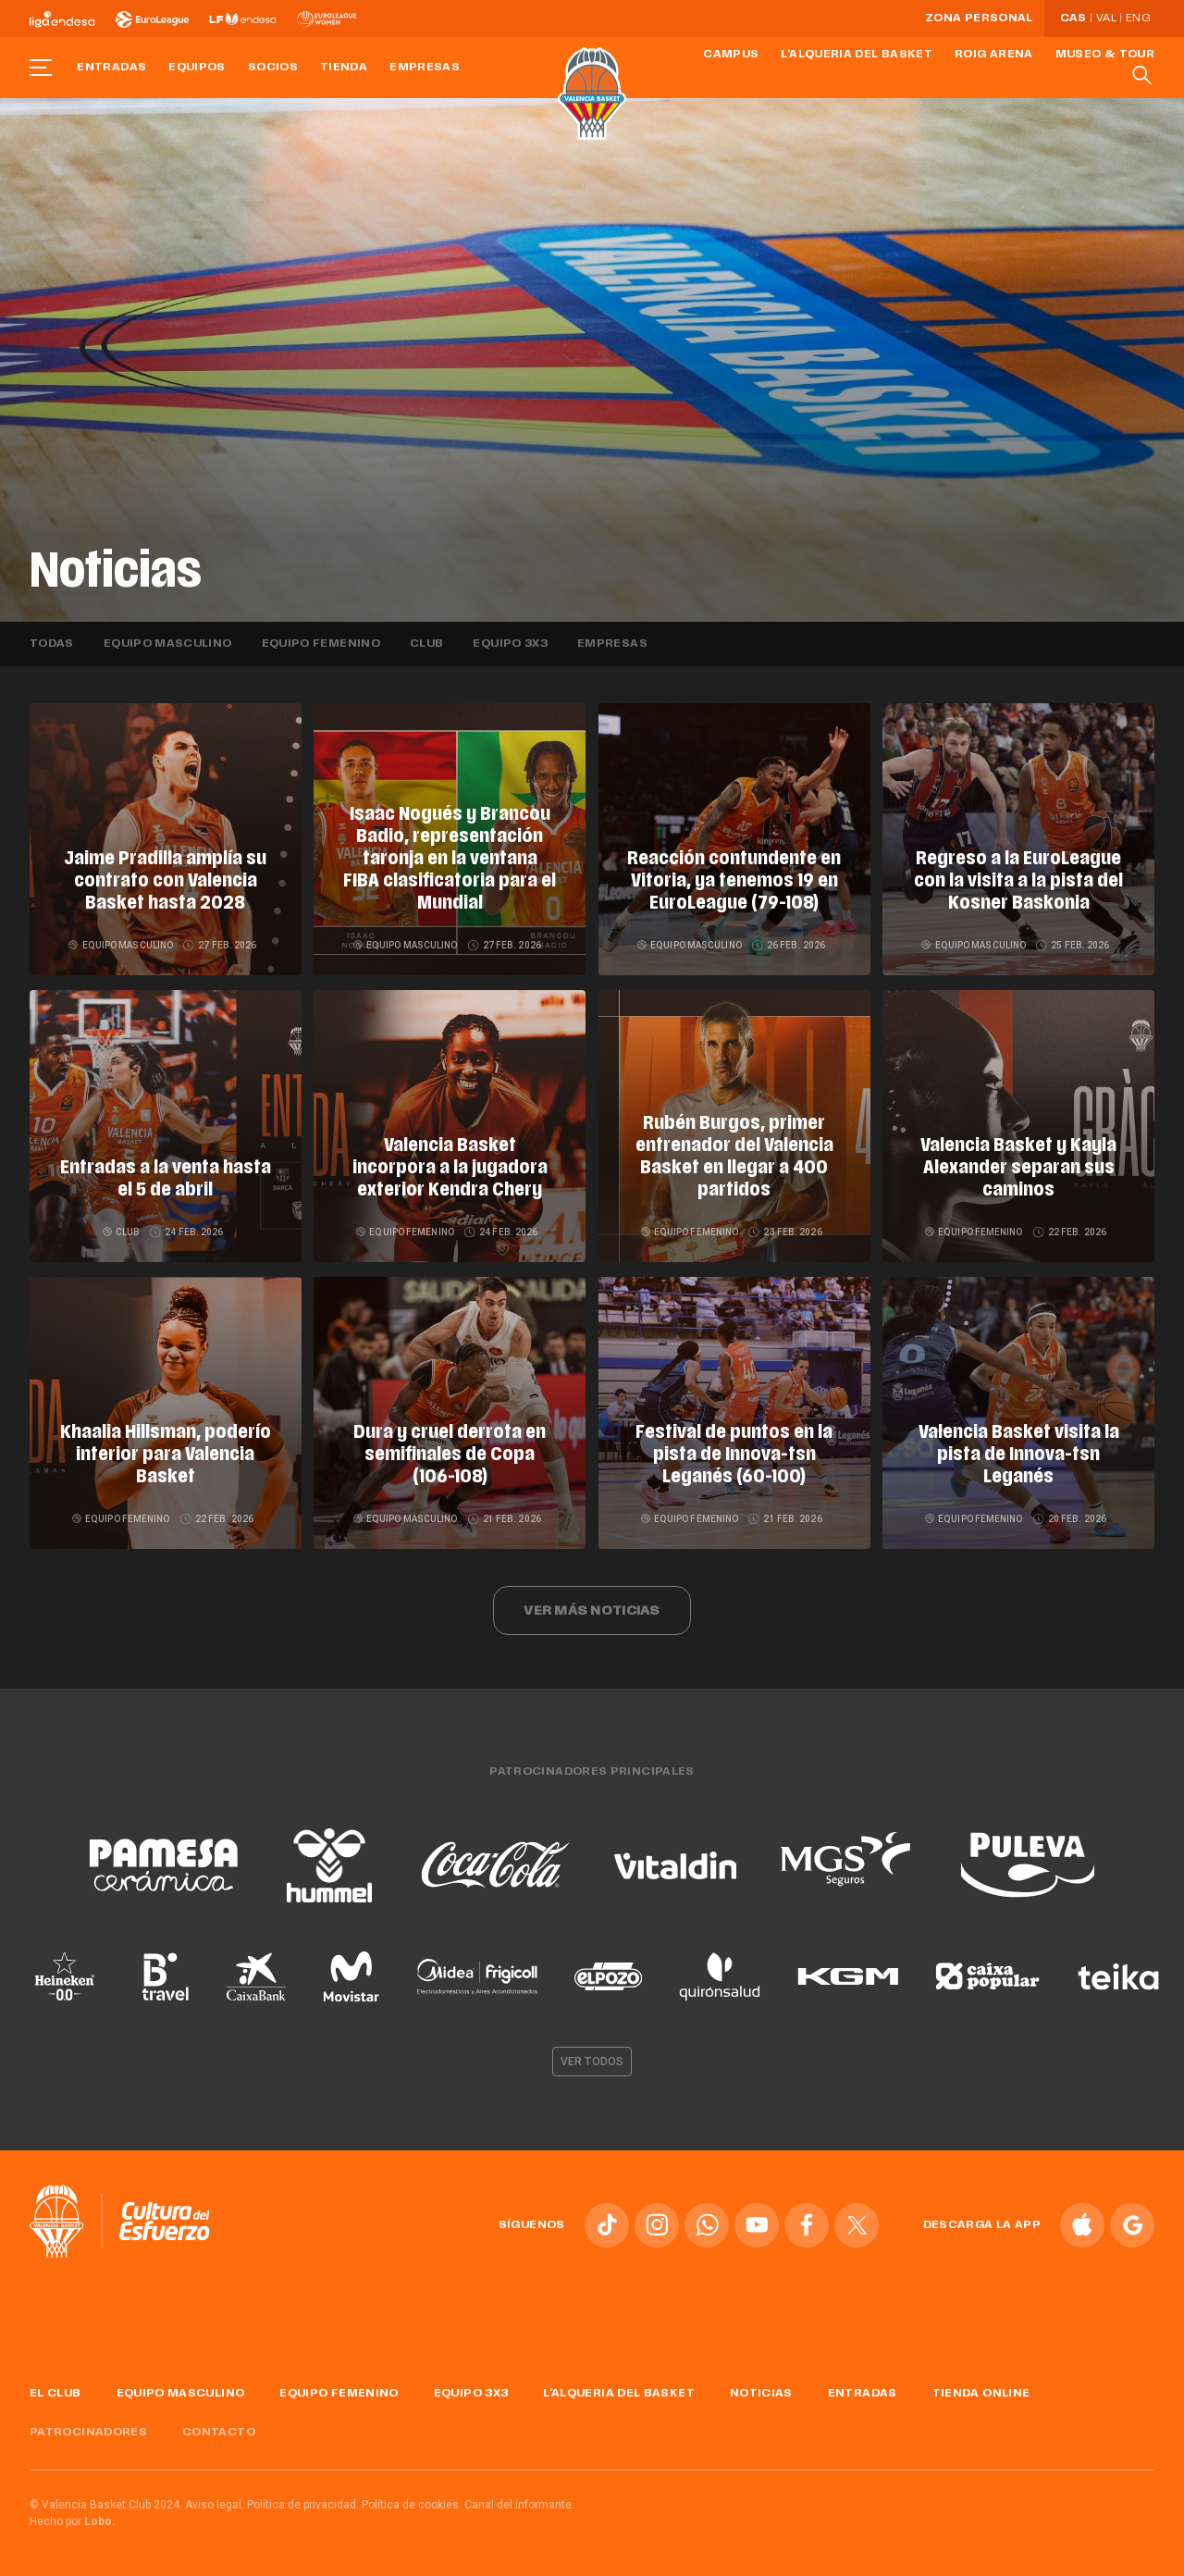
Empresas (424, 67)
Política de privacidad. (303, 2504)
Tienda (343, 67)
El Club (55, 2393)
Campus (730, 54)
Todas (52, 644)
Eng (1138, 18)
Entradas (111, 67)
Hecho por (73, 2521)
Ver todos (592, 2061)
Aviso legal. (214, 2504)
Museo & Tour (1104, 54)
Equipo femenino (321, 644)
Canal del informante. (519, 2504)
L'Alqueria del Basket (856, 54)
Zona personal (979, 18)
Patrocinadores (88, 2432)
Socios (273, 67)
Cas (1073, 18)
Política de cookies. (412, 2504)
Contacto (218, 2432)
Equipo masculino (168, 644)
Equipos (197, 67)
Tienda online (981, 2393)
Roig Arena (994, 54)
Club (426, 644)
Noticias (761, 2393)
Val (1106, 18)
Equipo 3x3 (510, 644)
